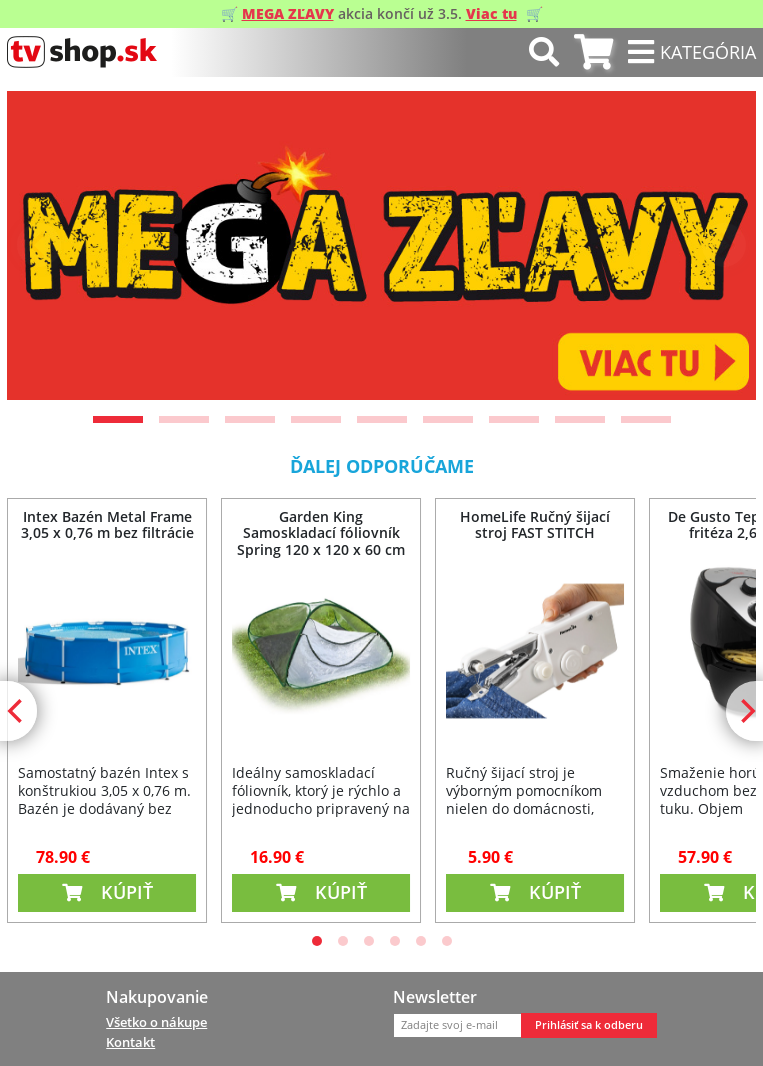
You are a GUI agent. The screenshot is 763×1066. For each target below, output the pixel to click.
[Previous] (39, 245)
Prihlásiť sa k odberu (589, 1025)
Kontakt (130, 1042)
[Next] (724, 245)
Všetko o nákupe (156, 1022)
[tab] (593, 52)
